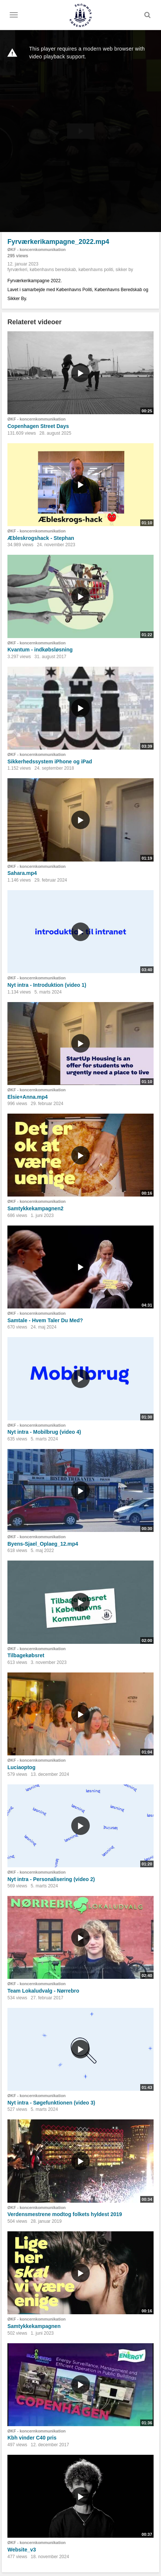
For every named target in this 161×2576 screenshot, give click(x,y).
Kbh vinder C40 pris (31, 2438)
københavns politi (95, 269)
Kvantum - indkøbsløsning (40, 650)
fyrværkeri (17, 269)
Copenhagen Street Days (38, 426)
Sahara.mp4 (22, 873)
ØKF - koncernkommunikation (36, 249)
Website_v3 (21, 2550)
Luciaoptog (21, 1767)
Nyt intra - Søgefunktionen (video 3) (51, 2103)
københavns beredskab (53, 269)
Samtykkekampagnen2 (35, 1208)
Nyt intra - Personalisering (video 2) (51, 1879)
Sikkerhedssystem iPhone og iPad (49, 761)
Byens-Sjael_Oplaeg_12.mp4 (42, 1544)
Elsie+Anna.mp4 (27, 1097)
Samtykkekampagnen (33, 2326)
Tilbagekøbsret (25, 1655)
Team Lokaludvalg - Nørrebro (43, 1991)
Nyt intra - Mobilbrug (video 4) (44, 1432)
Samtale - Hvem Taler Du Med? (45, 1320)
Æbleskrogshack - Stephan (40, 538)
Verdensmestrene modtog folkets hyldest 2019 (64, 2214)
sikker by (124, 269)
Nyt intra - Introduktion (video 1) (46, 985)
